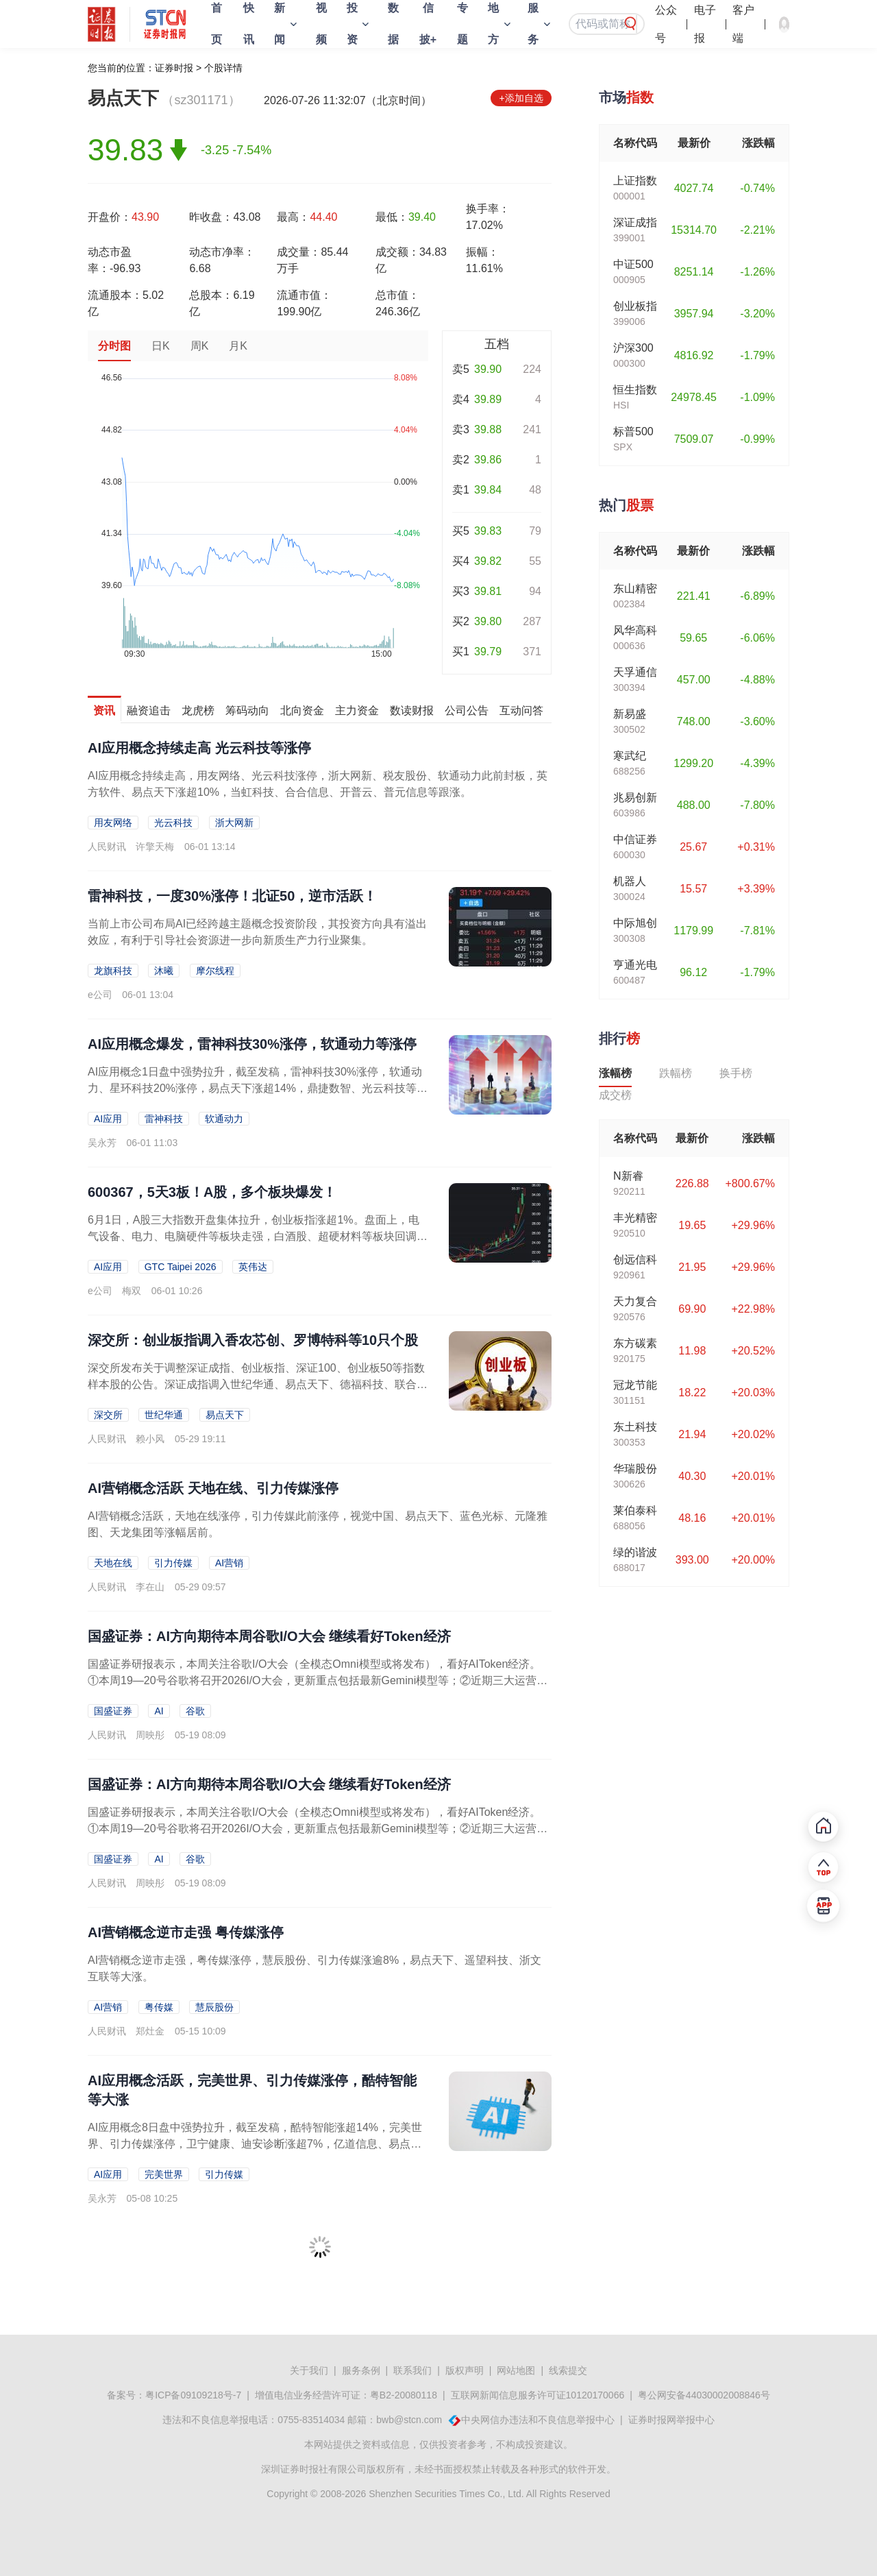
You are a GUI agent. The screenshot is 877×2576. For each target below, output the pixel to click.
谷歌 (195, 1710)
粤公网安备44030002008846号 (704, 2395)
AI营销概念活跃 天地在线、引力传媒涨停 (213, 1488)
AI (158, 1710)
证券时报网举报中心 (671, 2419)
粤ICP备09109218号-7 (193, 2395)
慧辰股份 (214, 2007)
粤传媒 (159, 2007)
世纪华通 (164, 1414)
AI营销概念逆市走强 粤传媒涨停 (186, 1932)
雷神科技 (164, 1118)
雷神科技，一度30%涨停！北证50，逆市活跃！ (232, 895)
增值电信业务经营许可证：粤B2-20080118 (346, 2395)
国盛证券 (113, 1710)
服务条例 (361, 2370)
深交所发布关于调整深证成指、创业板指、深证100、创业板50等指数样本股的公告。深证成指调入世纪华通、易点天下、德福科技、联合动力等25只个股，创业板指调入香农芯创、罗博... (258, 1384)
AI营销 (229, 1562)
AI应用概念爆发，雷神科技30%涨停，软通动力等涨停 (252, 1044)
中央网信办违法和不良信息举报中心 (538, 2419)
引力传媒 (173, 1562)
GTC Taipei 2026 (181, 1266)
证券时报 (174, 67)
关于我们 (309, 2370)
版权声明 (464, 2370)
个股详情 (223, 67)
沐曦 (163, 970)
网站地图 (516, 2370)
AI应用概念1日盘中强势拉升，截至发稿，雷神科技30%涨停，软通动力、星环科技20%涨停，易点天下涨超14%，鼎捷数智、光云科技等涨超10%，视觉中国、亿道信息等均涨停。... (258, 1088)
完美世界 (164, 2174)
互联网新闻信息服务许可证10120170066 (538, 2395)
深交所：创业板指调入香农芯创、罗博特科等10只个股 (253, 1340)
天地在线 (113, 1562)
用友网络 (113, 822)
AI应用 (108, 1118)
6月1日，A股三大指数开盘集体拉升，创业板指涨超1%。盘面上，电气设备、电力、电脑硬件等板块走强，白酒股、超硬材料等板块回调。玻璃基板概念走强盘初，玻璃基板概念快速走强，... (258, 1236)
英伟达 (252, 1266)
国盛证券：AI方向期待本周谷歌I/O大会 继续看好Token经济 (269, 1636)
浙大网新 (234, 822)
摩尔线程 (215, 970)
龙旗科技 (113, 970)
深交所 (108, 1414)
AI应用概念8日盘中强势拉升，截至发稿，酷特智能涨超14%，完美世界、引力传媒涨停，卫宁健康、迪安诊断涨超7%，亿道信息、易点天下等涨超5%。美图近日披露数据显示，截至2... (255, 2144)
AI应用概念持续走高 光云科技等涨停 (199, 747)
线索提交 (568, 2370)
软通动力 (224, 1118)
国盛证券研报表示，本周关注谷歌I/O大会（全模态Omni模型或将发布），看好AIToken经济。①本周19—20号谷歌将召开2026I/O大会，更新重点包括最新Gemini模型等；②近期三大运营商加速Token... (317, 1680)
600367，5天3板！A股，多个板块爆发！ (212, 1192)
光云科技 (173, 822)
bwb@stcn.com (409, 2419)
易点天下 (225, 1414)
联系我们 (412, 2370)
